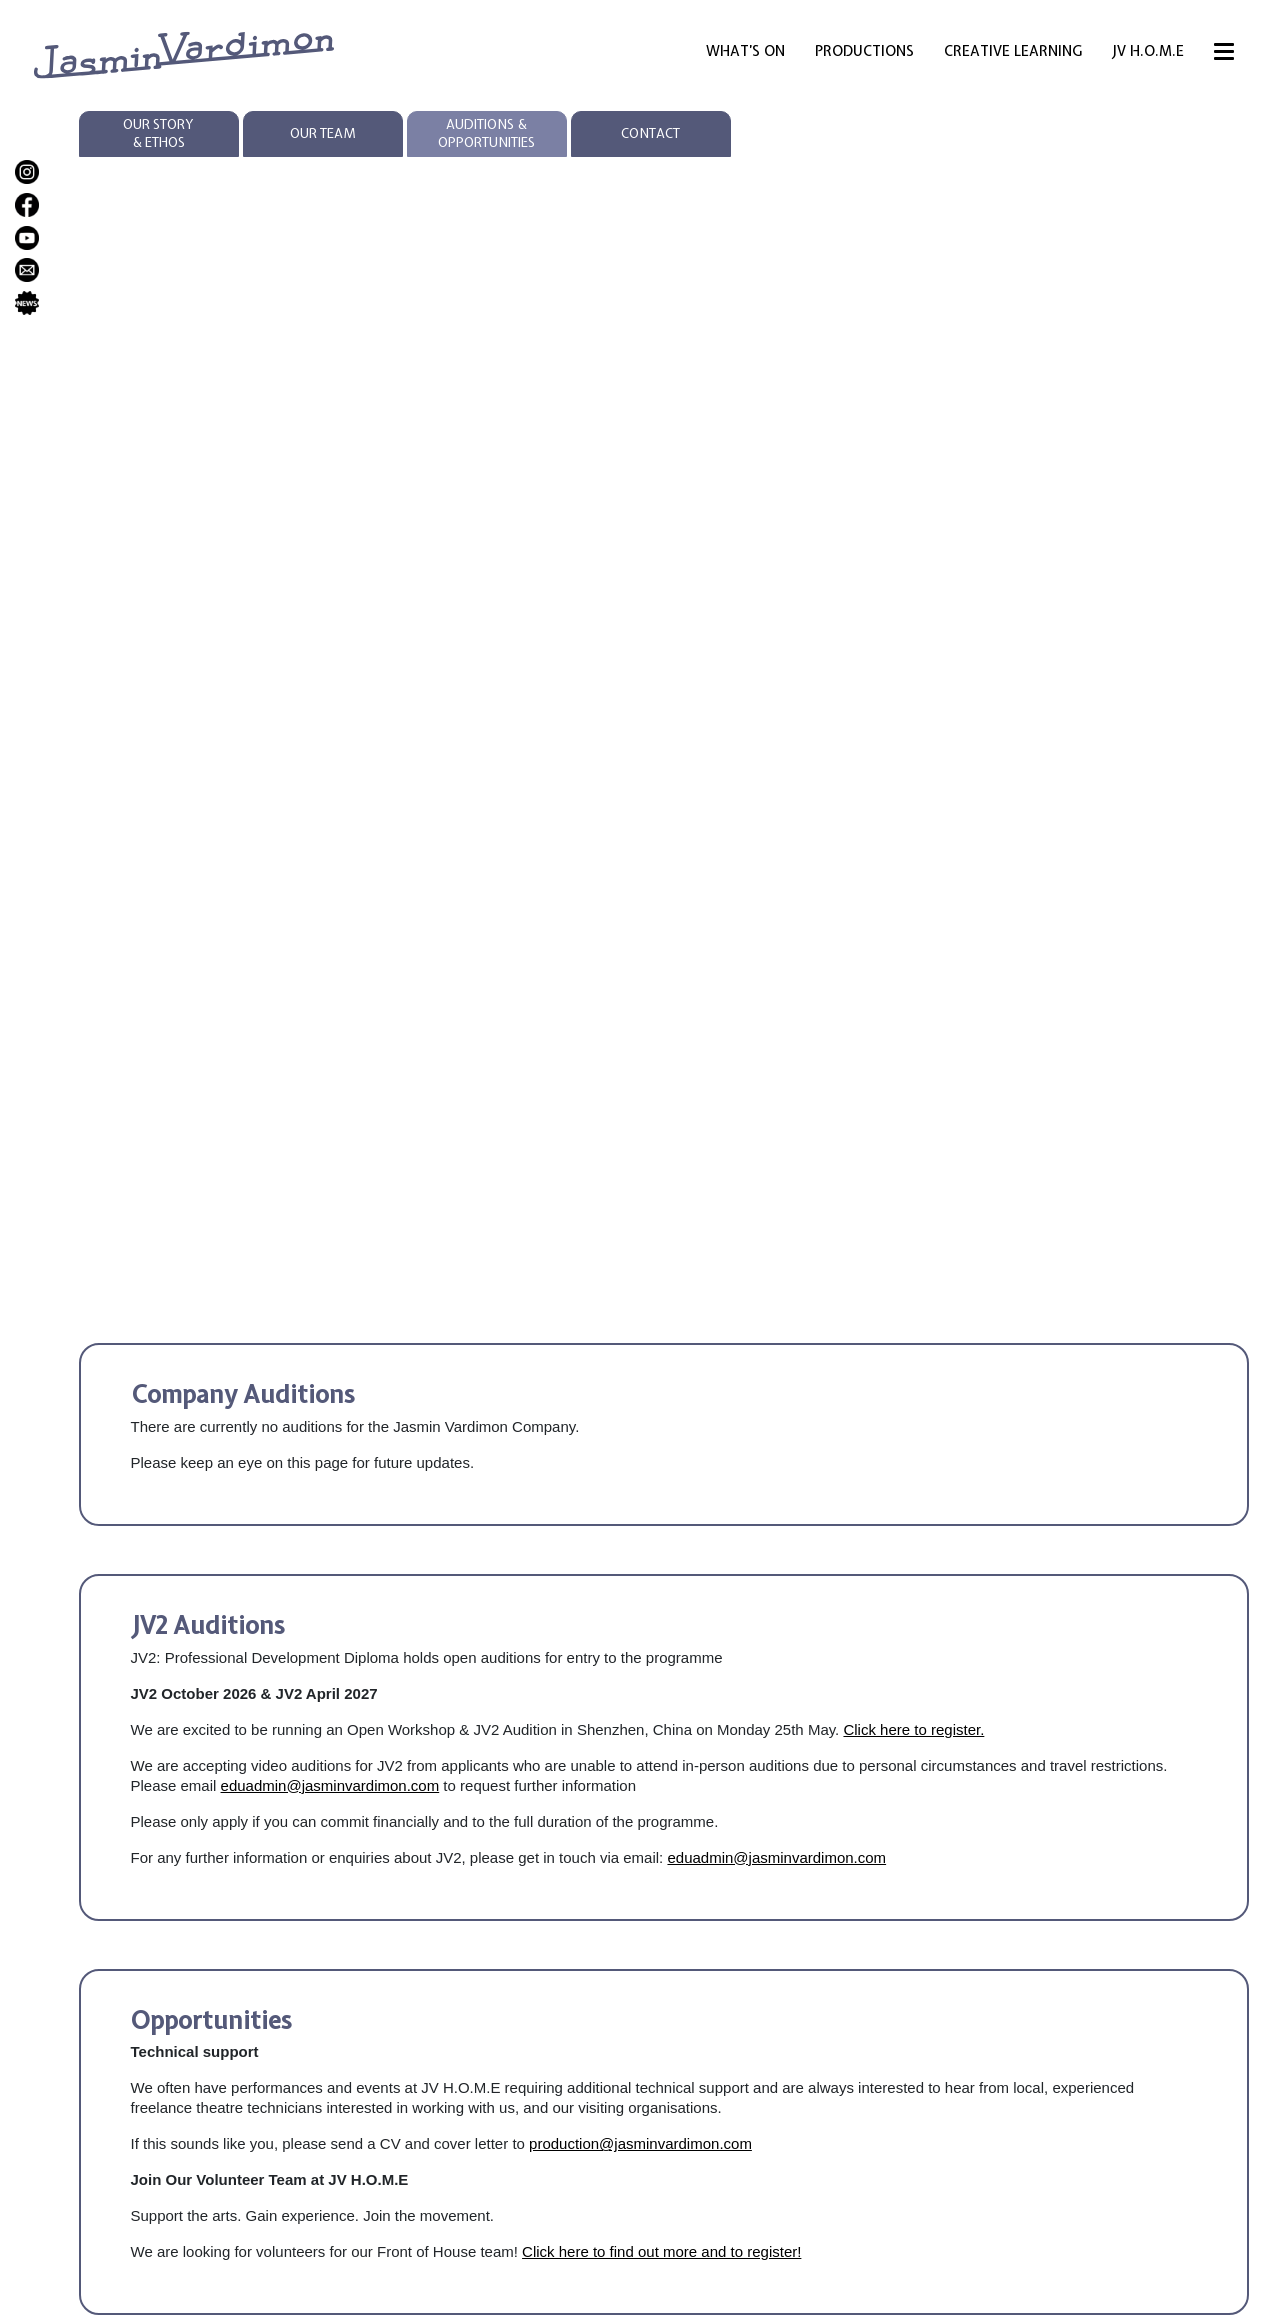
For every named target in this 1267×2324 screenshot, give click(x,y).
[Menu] (1224, 55)
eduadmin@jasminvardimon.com (330, 1785)
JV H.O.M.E (1148, 51)
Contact (650, 133)
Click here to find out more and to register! (661, 2251)
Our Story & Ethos (158, 133)
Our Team (322, 133)
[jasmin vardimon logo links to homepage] (184, 53)
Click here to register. (913, 1729)
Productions (864, 51)
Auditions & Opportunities (486, 133)
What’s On (745, 51)
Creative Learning (1013, 51)
